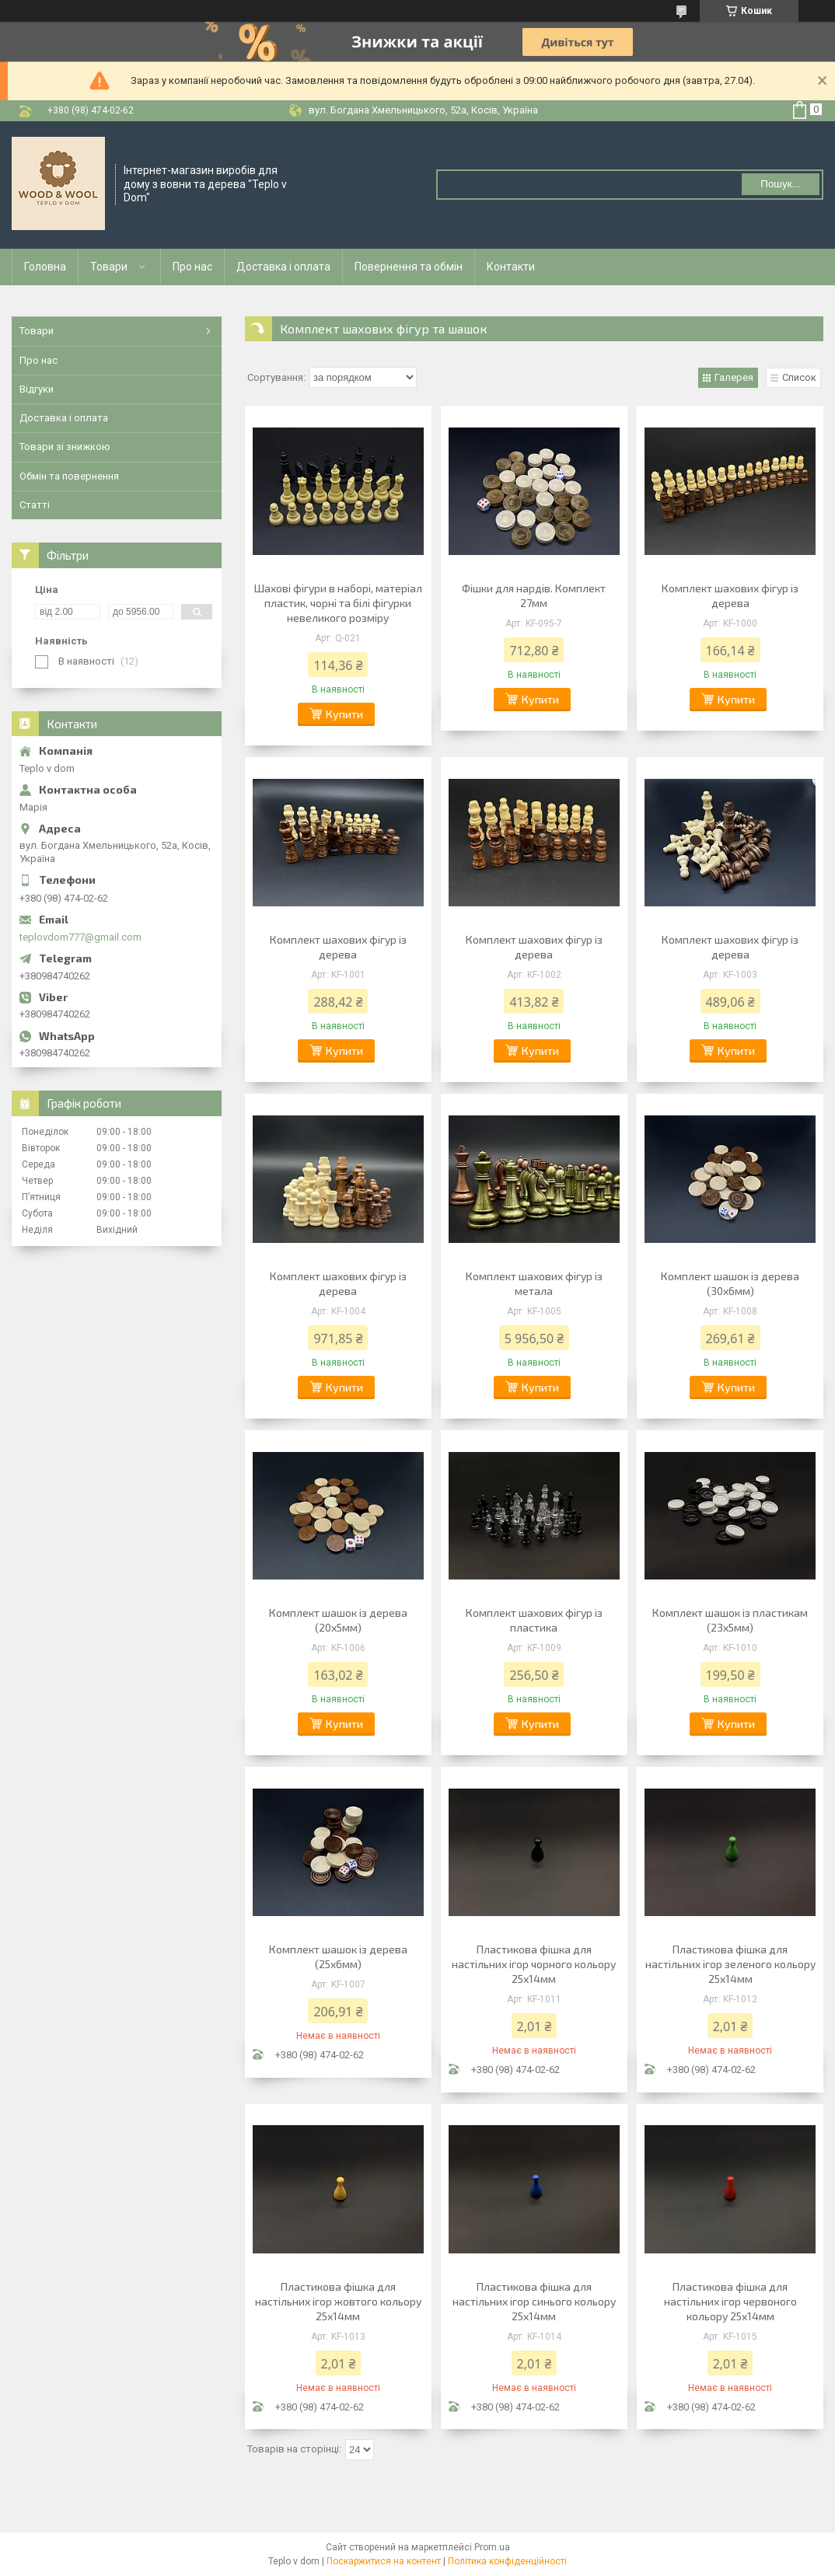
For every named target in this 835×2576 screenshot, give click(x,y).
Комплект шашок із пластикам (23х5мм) (730, 1620)
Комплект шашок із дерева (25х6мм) (338, 1956)
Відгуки (36, 389)
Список (799, 377)
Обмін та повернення (69, 476)
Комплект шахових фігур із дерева (730, 595)
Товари (109, 266)
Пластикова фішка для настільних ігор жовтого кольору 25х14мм (338, 2301)
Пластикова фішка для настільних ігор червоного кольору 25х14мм (730, 2301)
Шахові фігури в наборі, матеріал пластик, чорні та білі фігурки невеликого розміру (338, 602)
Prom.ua (492, 2547)
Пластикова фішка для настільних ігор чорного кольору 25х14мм (534, 1963)
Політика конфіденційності (507, 2561)
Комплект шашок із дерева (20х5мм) (338, 1620)
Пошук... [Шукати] (780, 184)
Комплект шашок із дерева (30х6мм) (730, 1283)
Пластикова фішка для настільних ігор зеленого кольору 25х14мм (730, 1963)
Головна (45, 266)
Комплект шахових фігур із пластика (534, 1620)
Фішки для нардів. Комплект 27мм (534, 595)
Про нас (192, 266)
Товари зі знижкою (64, 446)
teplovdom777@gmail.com (80, 937)
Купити (344, 714)
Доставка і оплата (283, 266)
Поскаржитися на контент (384, 2561)
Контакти (511, 266)
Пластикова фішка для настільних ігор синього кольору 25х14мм (534, 2301)
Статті (34, 505)
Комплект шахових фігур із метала (534, 1283)
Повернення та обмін (409, 266)
